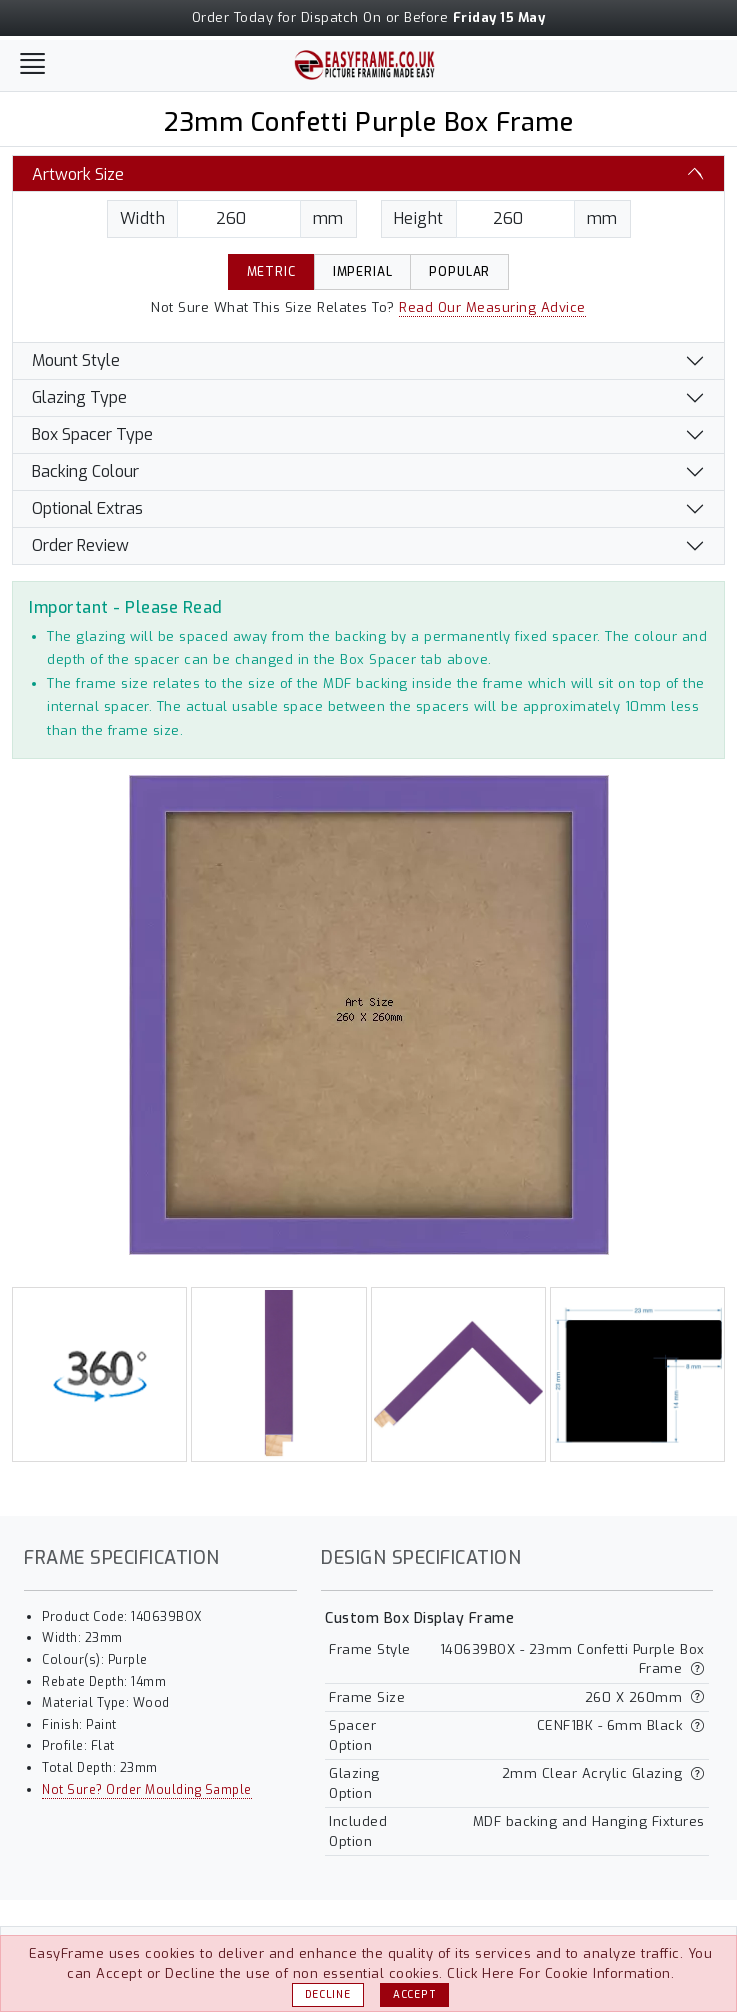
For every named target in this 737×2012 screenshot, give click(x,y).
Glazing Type (79, 397)
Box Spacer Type (92, 434)
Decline (328, 1994)
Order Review (80, 545)
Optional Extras (87, 508)
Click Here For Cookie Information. (560, 1973)
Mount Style (76, 360)
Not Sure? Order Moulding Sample (147, 1790)
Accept (414, 1994)
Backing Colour (85, 471)
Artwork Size (78, 174)
